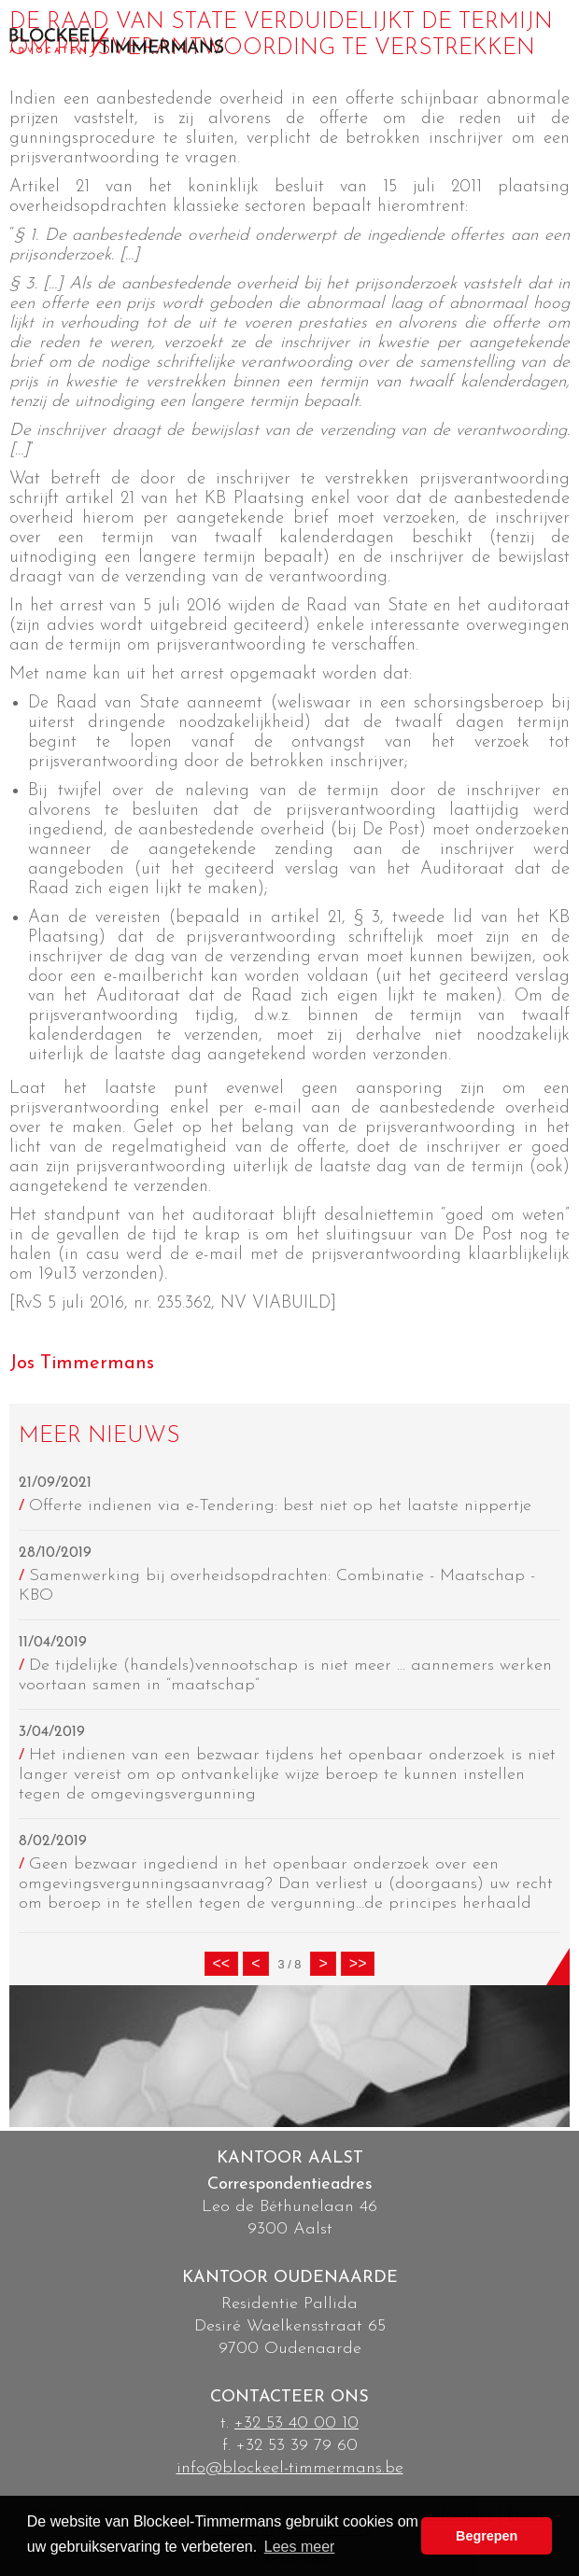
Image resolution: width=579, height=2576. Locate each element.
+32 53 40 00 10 (296, 2423)
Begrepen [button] (486, 2535)
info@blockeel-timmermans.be (290, 2468)
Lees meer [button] (299, 2547)
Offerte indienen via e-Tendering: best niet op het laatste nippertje (280, 1506)
